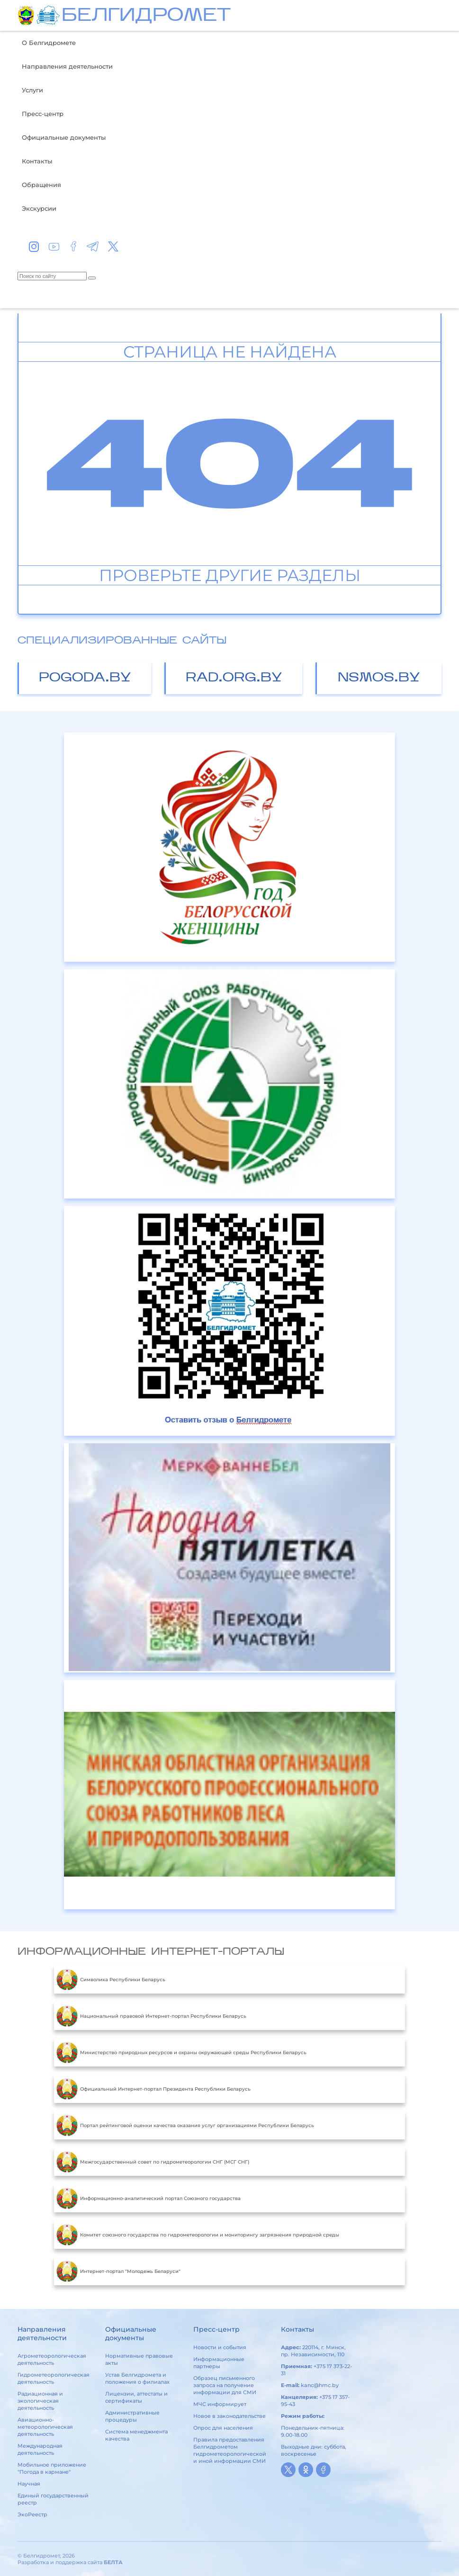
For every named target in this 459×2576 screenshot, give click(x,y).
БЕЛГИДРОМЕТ (146, 16)
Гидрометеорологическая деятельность (54, 2378)
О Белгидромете (49, 42)
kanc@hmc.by (320, 2385)
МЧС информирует (219, 2404)
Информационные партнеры (218, 2363)
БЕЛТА (113, 2562)
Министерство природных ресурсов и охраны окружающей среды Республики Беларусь (181, 2052)
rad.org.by (234, 678)
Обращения (41, 184)
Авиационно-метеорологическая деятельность (45, 2426)
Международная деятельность (40, 2449)
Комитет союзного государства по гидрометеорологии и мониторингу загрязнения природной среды (197, 2234)
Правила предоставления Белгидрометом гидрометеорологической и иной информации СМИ (229, 2450)
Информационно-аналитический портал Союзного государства (148, 2198)
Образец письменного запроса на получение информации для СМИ (224, 2385)
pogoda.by (85, 678)
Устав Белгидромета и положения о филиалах (137, 2378)
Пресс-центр (42, 113)
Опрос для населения (223, 2427)
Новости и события (219, 2347)
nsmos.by (379, 678)
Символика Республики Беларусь (110, 1979)
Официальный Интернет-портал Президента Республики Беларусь (153, 2089)
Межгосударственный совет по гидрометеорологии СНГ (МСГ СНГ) (152, 2162)
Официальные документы (64, 137)
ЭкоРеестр (32, 2514)
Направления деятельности (67, 66)
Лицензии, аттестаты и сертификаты (136, 2397)
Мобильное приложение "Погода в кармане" (52, 2468)
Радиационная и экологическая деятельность (40, 2400)
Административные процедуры (132, 2416)
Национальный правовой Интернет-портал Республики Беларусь (151, 2016)
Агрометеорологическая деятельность (52, 2359)
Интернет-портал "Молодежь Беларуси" (118, 2271)
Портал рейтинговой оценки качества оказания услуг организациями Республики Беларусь (185, 2125)
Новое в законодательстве (229, 2416)
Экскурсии (39, 208)
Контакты (37, 161)
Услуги (32, 90)
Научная (29, 2483)
